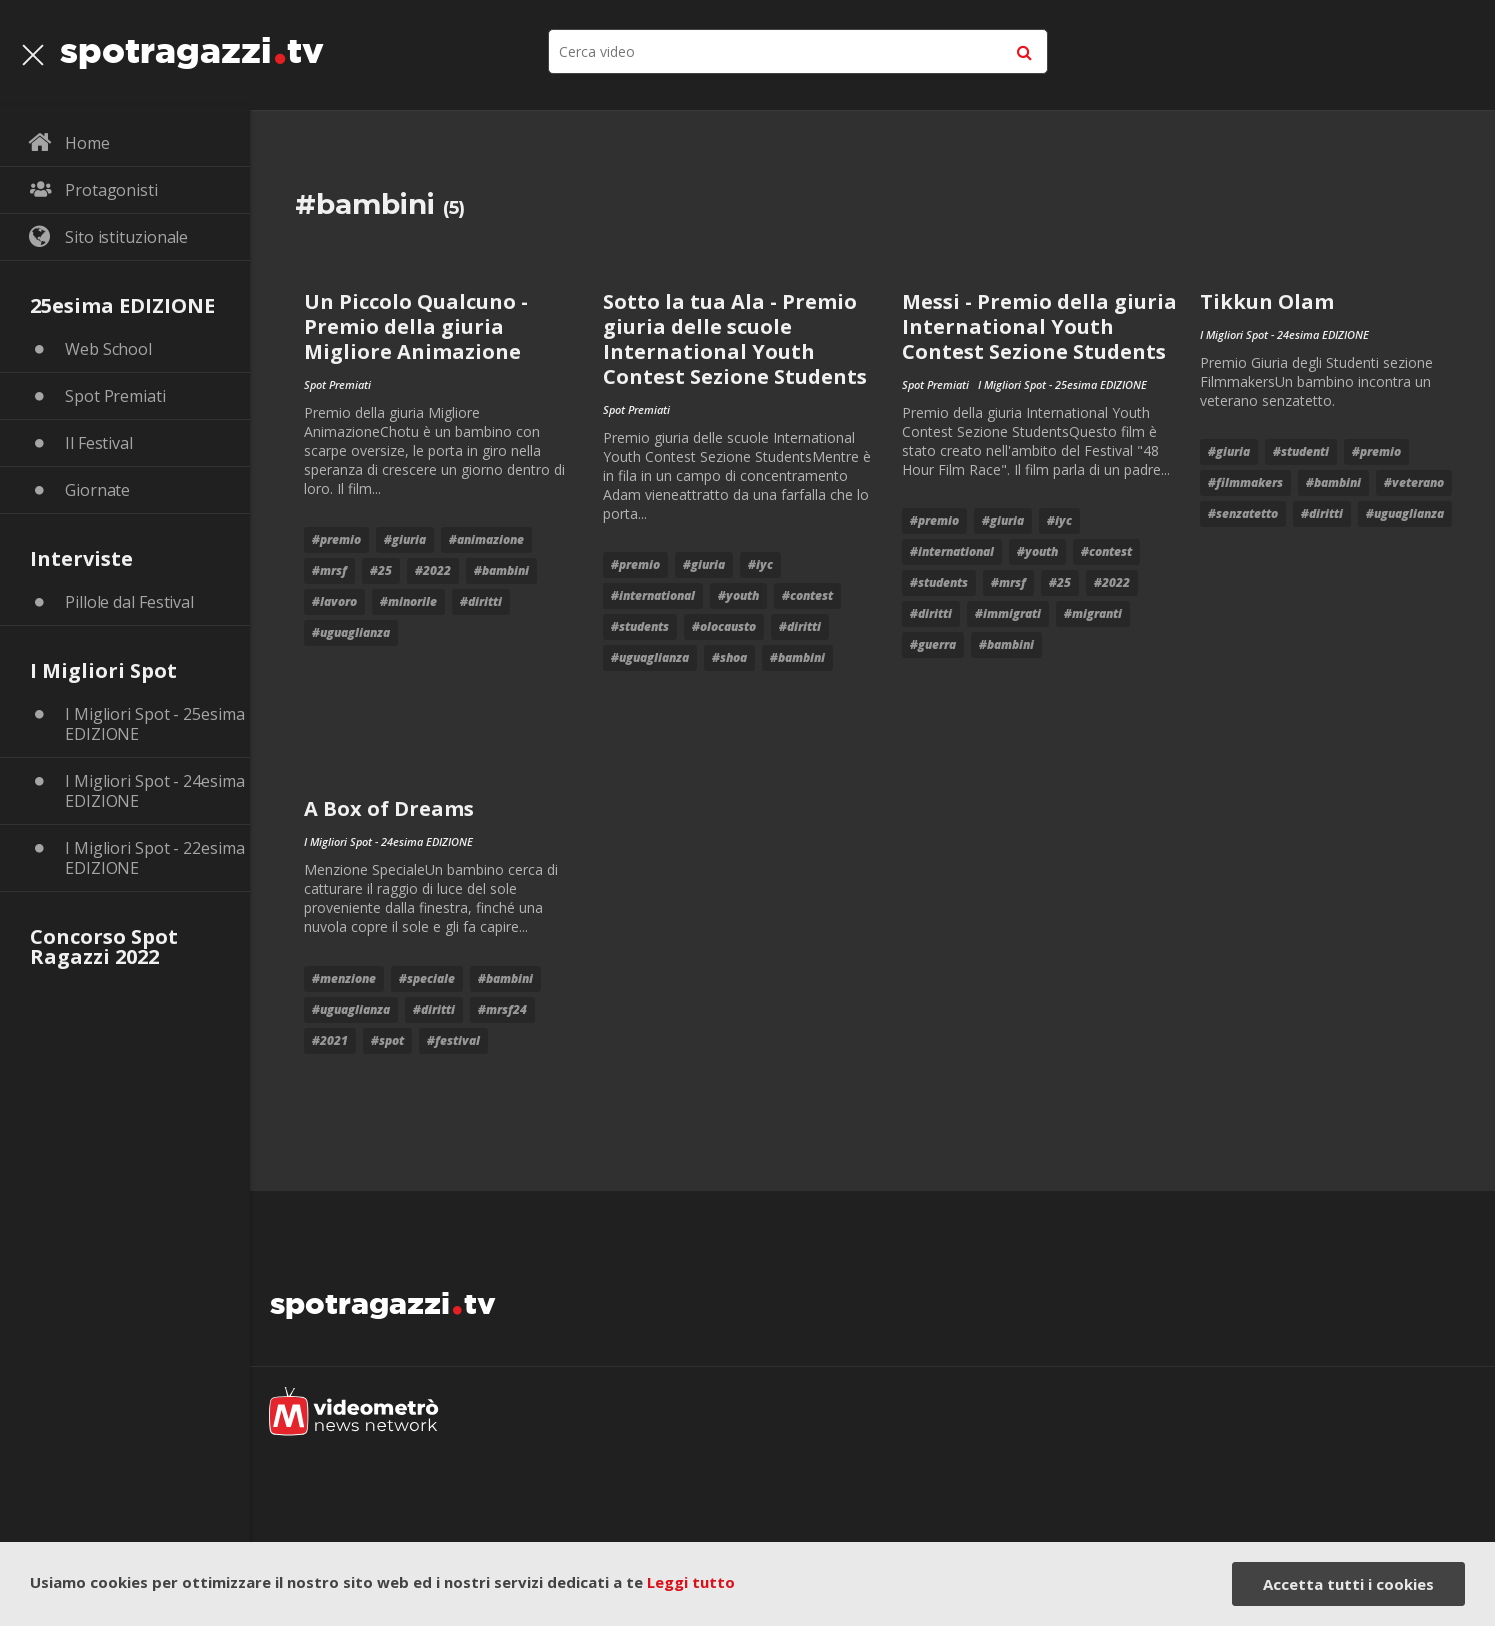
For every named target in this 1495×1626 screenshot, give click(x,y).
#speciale (427, 978)
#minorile (408, 601)
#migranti (1093, 613)
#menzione (344, 978)
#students (640, 626)
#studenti (1301, 451)
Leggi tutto (691, 1582)
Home (87, 143)
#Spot (387, 1040)
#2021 (330, 1040)
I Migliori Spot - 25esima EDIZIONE (155, 724)
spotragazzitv (192, 45)
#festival (453, 1040)
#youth (738, 595)
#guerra (933, 644)
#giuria (405, 539)
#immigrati (1008, 613)
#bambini (501, 570)
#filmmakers (1245, 482)
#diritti (481, 601)
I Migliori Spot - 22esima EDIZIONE (155, 858)
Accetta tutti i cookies (1348, 1584)
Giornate (97, 490)
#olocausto (724, 626)
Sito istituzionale (126, 237)
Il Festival (99, 443)
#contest (807, 595)
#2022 (433, 570)
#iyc (760, 564)
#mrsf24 (502, 1009)
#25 (381, 570)
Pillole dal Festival (129, 602)
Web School (108, 349)
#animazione (486, 539)
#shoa (729, 657)
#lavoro (334, 601)
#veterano (1414, 482)
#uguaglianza (351, 632)
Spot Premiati (115, 396)
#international (653, 595)
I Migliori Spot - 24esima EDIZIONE (155, 791)
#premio (336, 539)
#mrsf (329, 570)
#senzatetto (1243, 513)
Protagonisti (111, 190)
